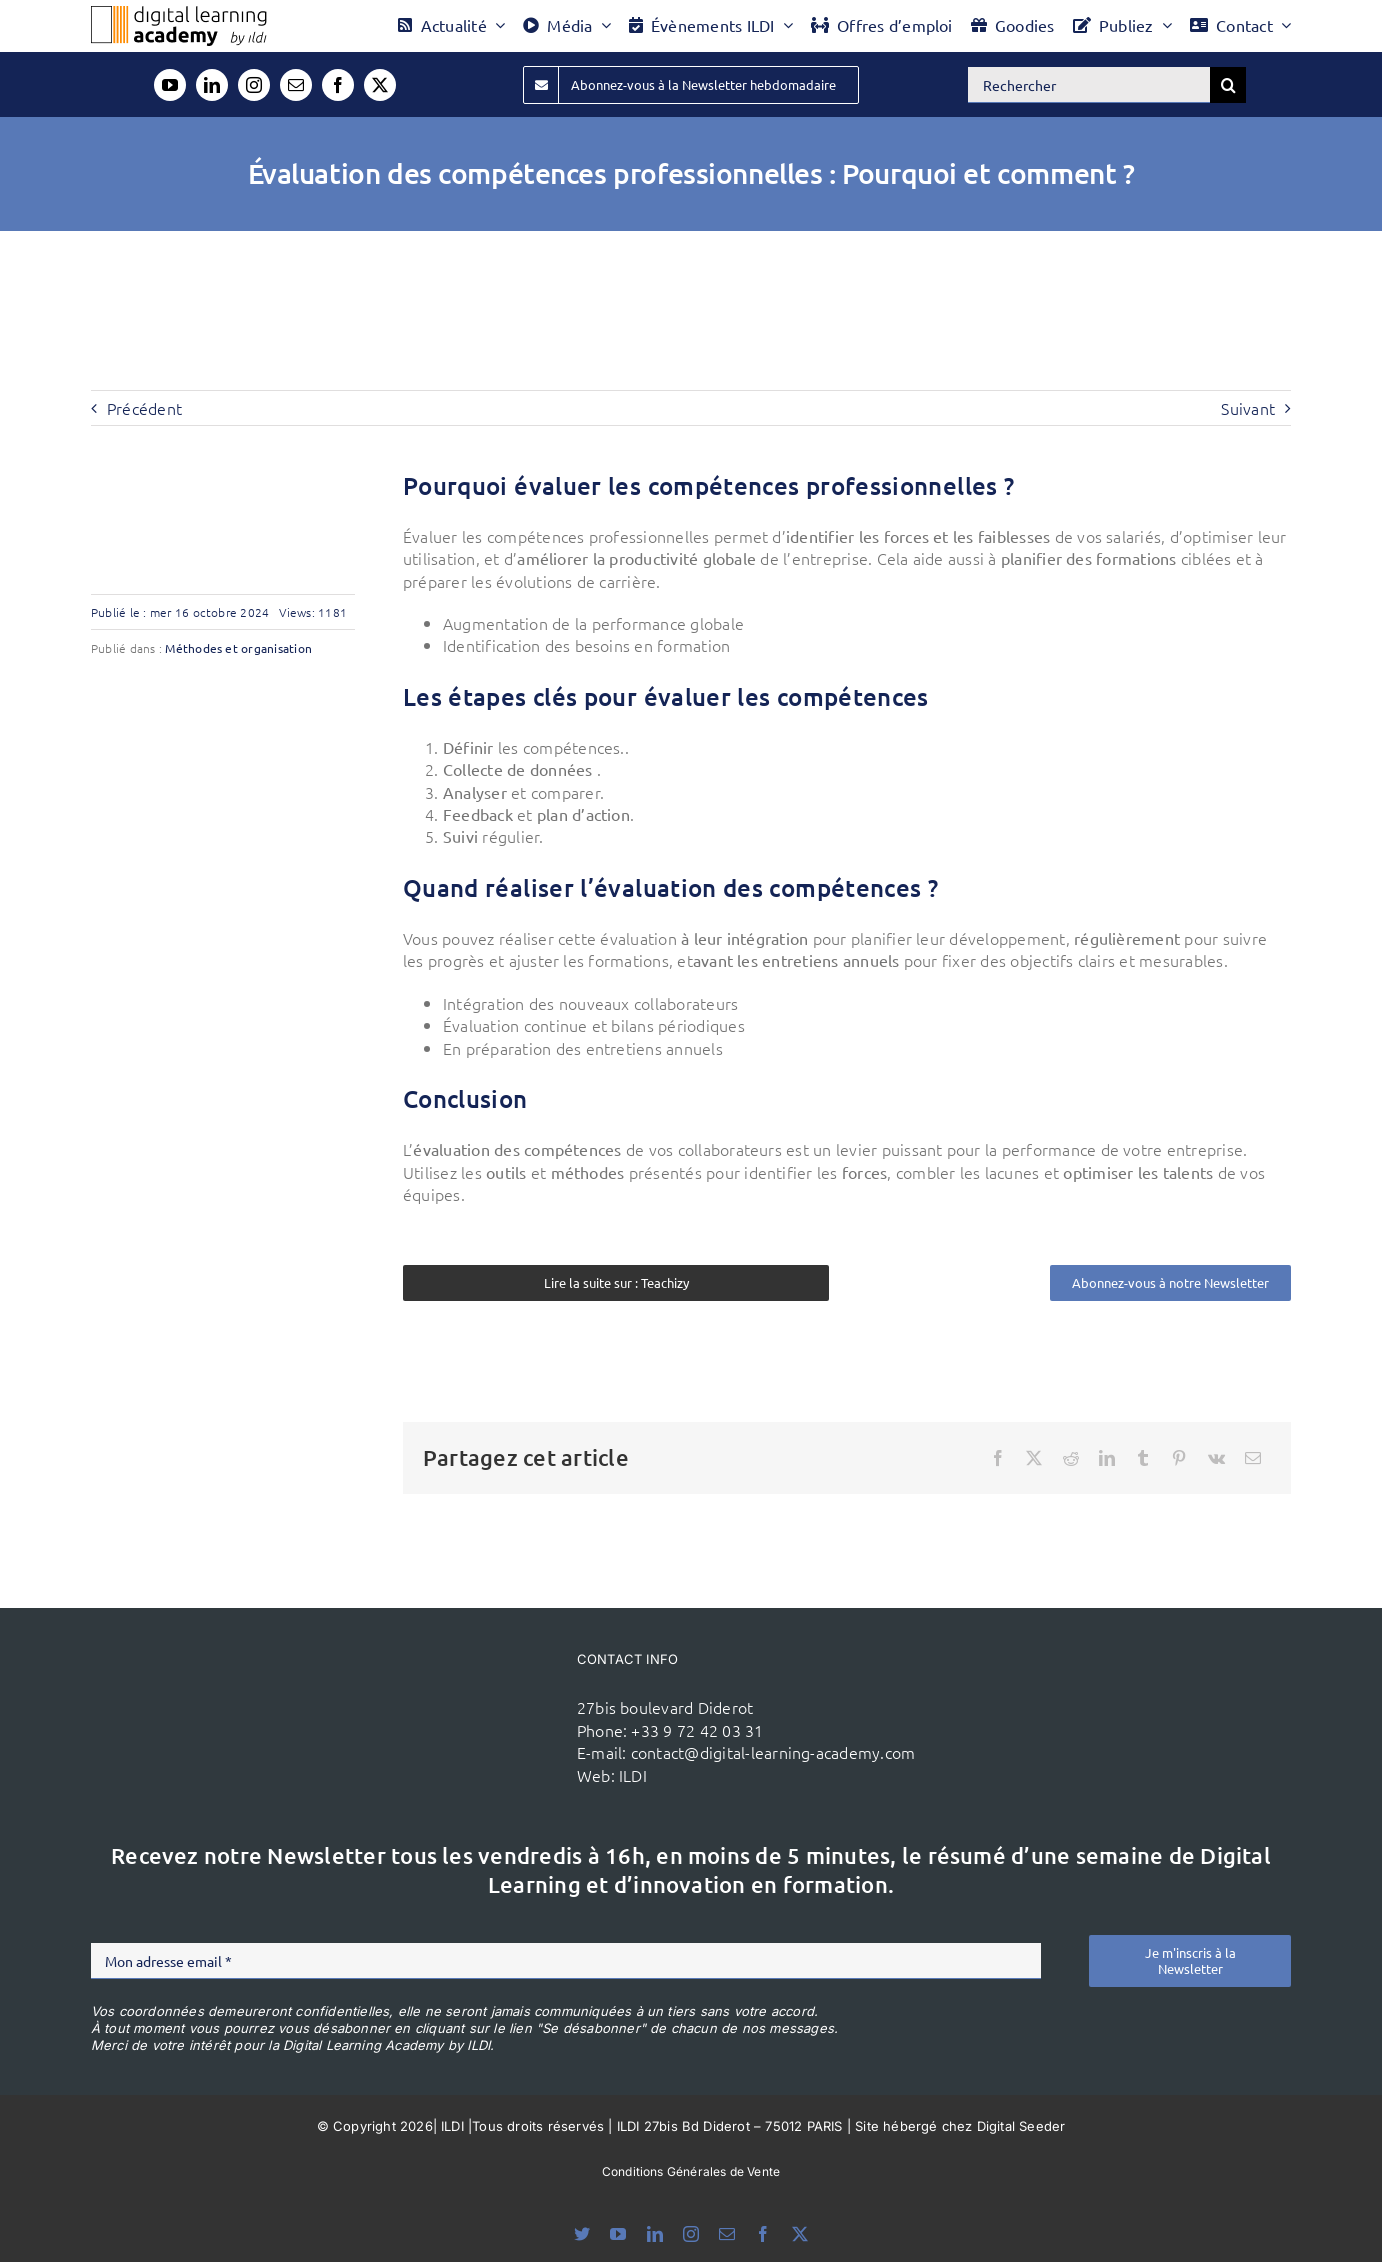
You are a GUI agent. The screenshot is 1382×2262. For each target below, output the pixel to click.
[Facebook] (998, 1458)
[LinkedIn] (1107, 1458)
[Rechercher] (1089, 85)
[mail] (296, 85)
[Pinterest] (1179, 1458)
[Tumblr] (1143, 1458)
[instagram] (254, 85)
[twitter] (380, 85)
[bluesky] (582, 2234)
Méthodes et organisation (238, 648)
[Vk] (1216, 1458)
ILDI (633, 1775)
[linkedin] (212, 85)
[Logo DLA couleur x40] (179, 14)
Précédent (144, 408)
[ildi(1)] (462, 1685)
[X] (1034, 1458)
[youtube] (170, 85)
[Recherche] (1228, 85)
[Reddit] (1071, 1458)
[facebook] (338, 85)
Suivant (1248, 408)
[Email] (1253, 1458)
